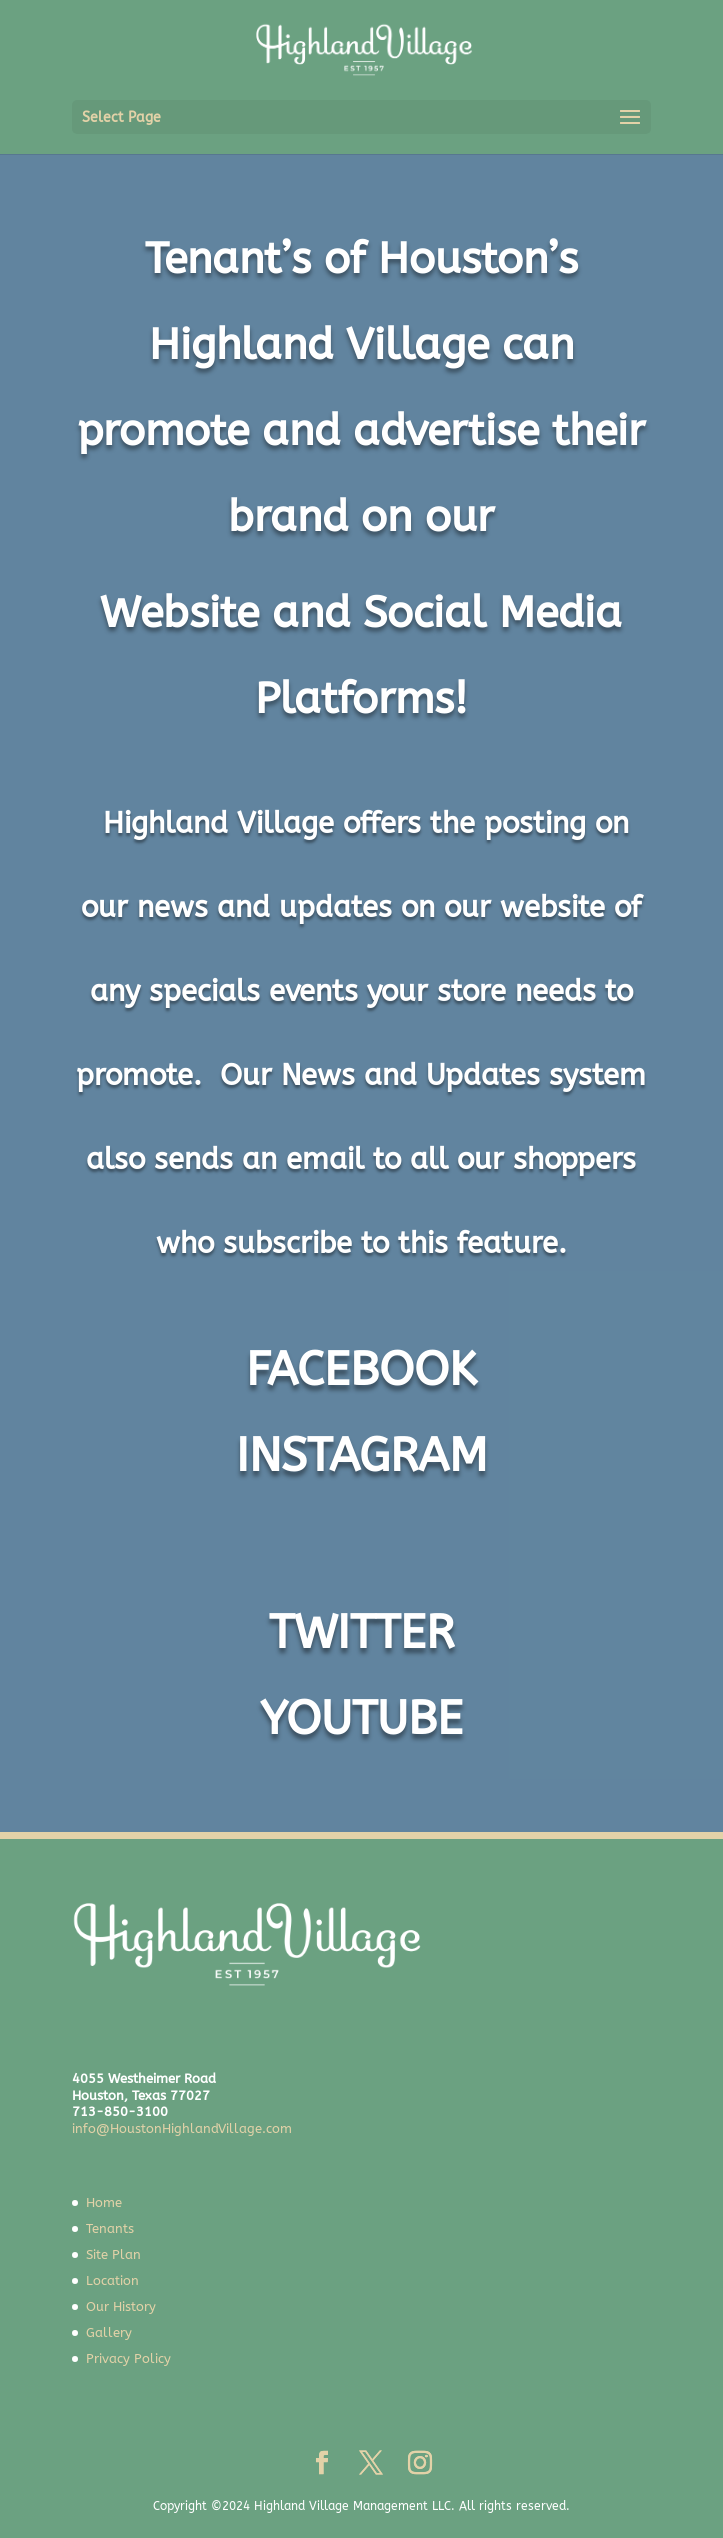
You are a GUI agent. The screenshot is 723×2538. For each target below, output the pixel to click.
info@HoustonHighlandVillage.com (182, 2128)
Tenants (110, 2228)
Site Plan (113, 2254)
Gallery (109, 2332)
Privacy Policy (128, 2358)
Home (104, 2202)
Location (112, 2280)
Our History (121, 2306)
